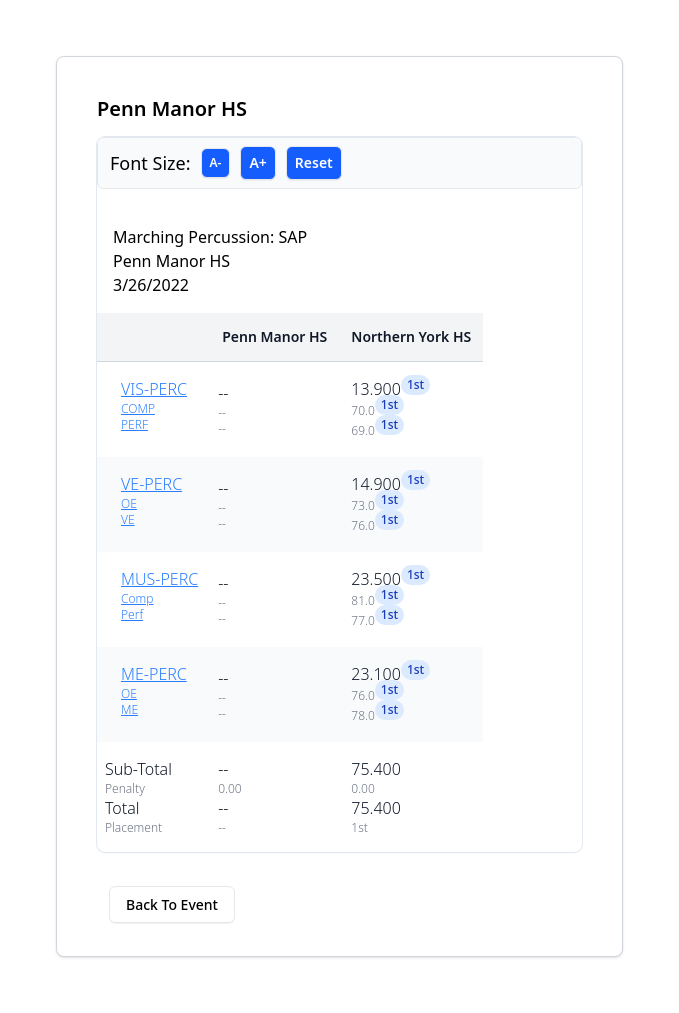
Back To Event (172, 904)
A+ (257, 162)
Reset (314, 162)
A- (216, 162)
